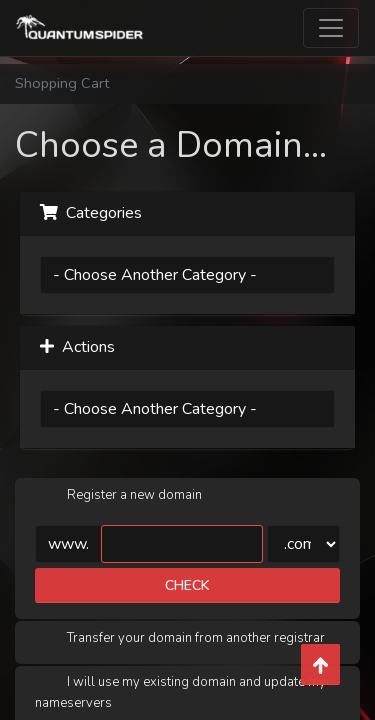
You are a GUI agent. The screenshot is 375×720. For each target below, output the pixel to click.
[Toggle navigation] (331, 28)
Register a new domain (118, 496)
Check (187, 585)
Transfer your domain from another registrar (180, 639)
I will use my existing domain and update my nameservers (180, 692)
